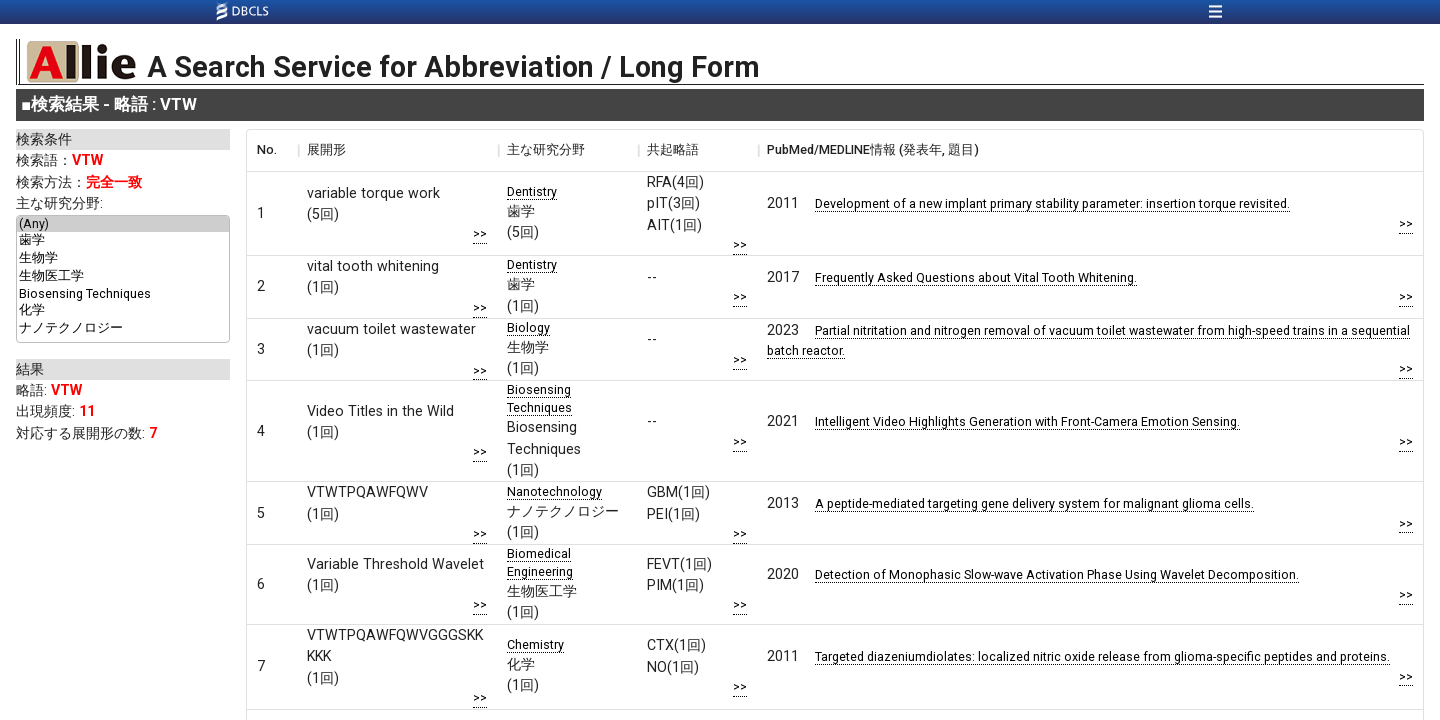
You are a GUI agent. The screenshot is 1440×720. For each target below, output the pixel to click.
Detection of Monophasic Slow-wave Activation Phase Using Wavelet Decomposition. (1057, 574)
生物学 (123, 259)
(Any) (123, 224)
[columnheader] (272, 150)
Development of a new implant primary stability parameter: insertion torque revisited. (1052, 203)
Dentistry (532, 191)
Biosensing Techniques (123, 294)
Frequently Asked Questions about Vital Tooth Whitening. (976, 277)
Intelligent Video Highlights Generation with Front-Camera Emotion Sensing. (1027, 421)
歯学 (123, 241)
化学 (123, 311)
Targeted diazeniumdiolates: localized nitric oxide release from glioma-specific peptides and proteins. (1102, 656)
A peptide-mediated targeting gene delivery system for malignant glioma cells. (1034, 503)
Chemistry (535, 644)
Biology (528, 327)
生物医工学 (123, 277)
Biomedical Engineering (540, 562)
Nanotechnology (554, 491)
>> (480, 233)
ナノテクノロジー (123, 329)
